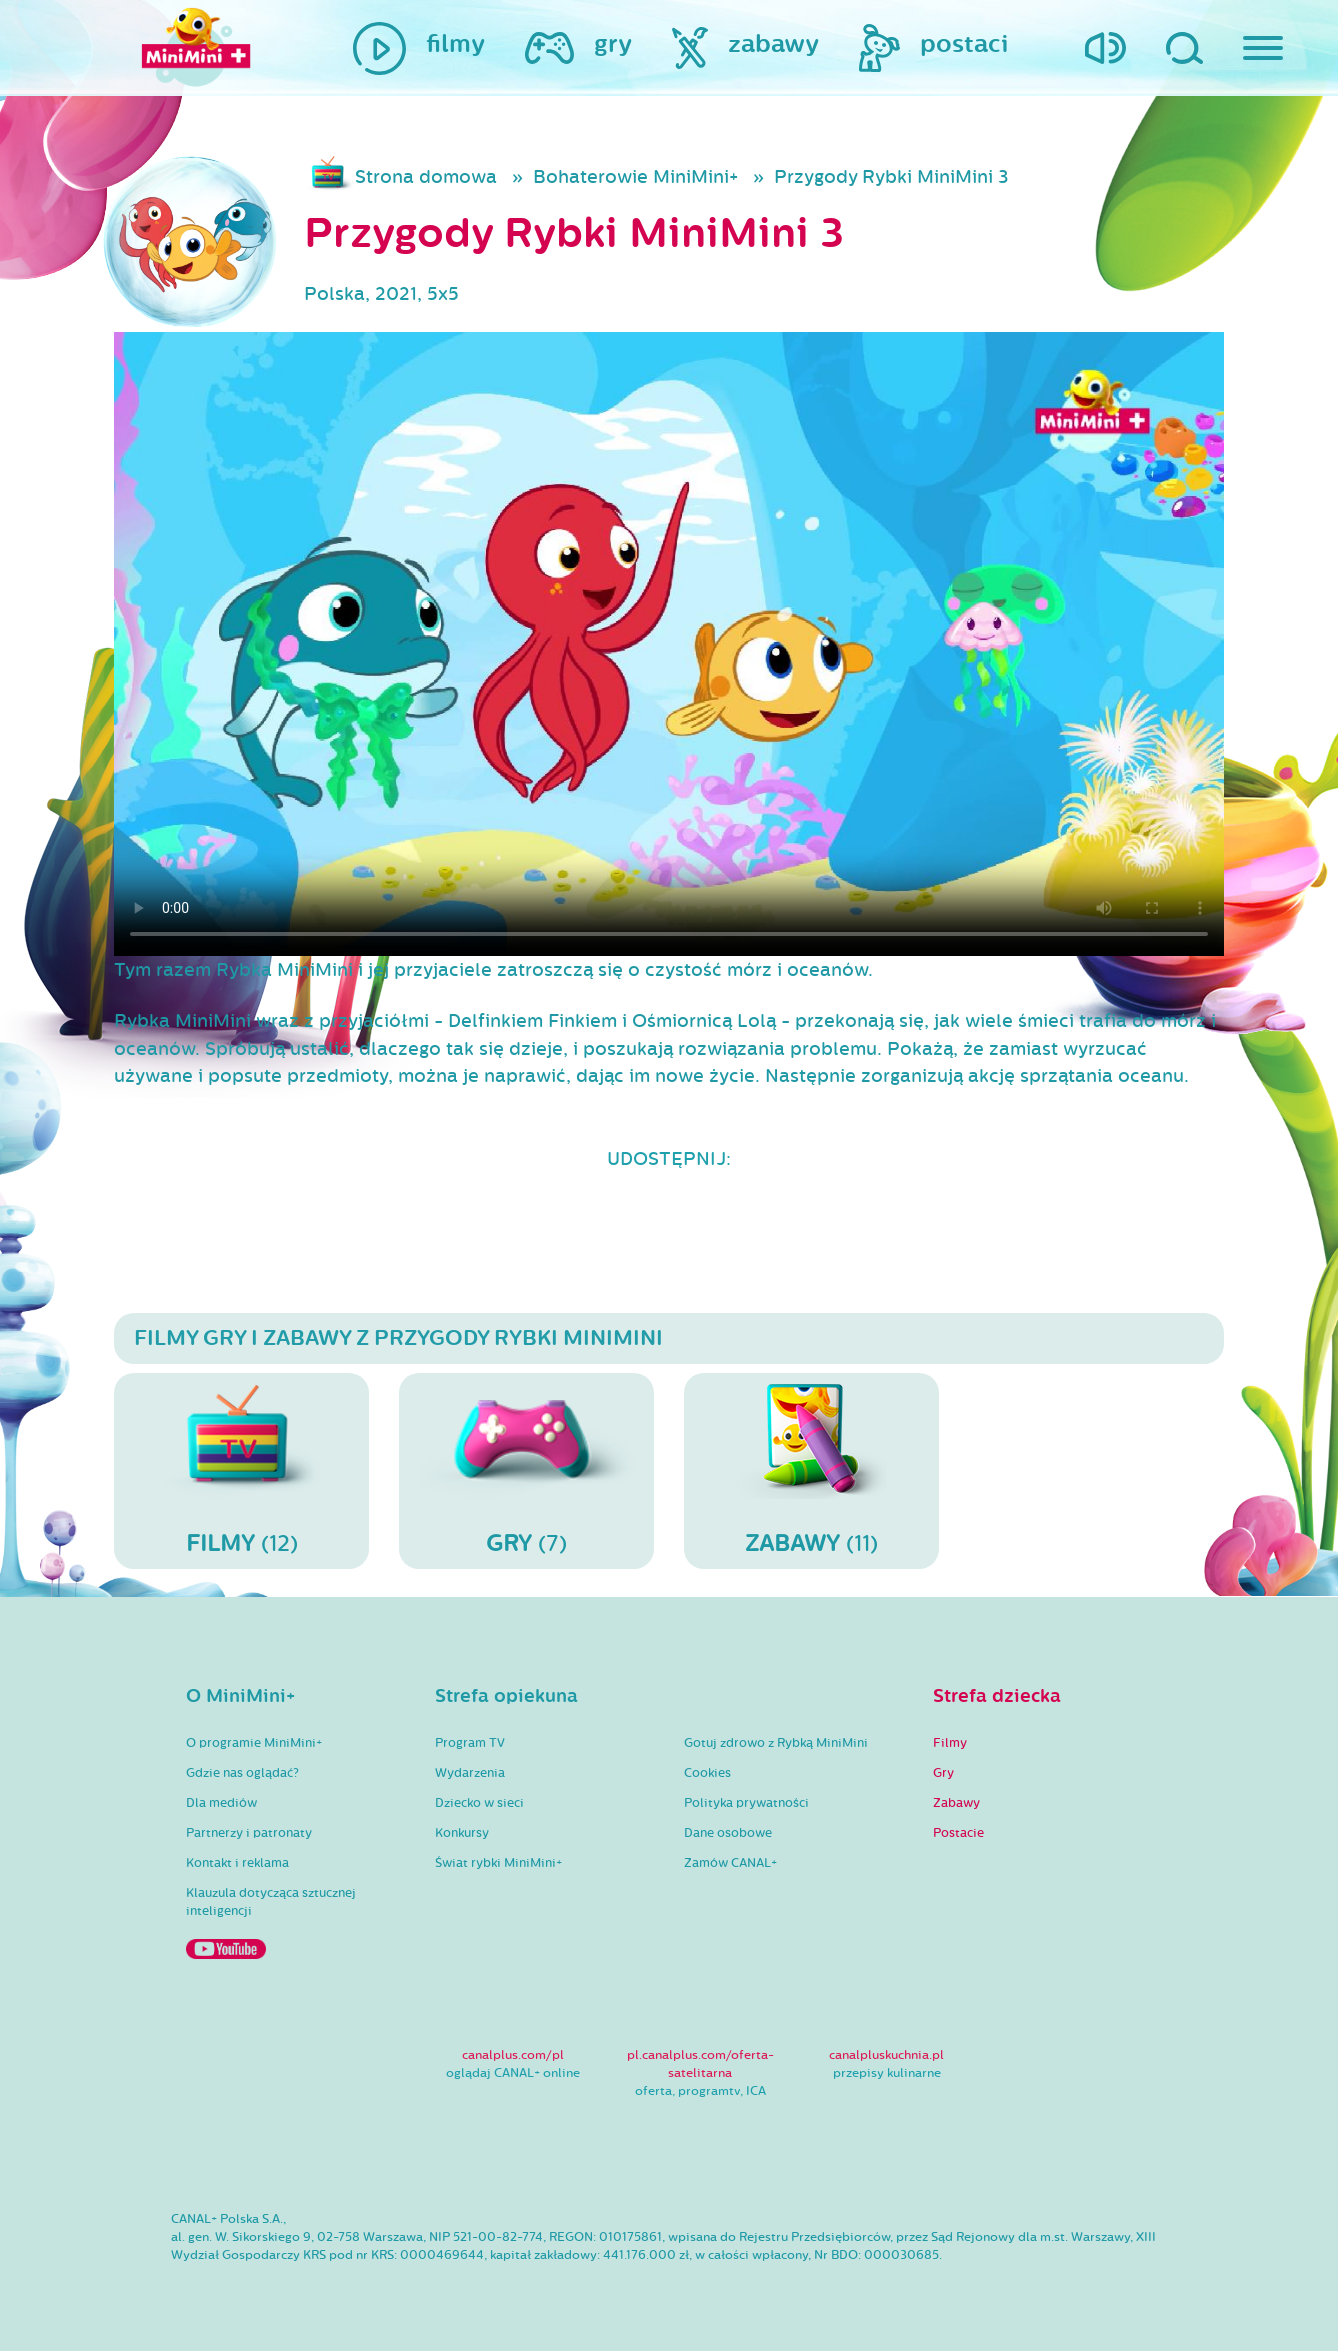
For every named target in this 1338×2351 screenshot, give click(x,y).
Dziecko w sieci (479, 1803)
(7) (526, 1470)
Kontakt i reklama (237, 1863)
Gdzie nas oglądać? (242, 1773)
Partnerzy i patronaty (249, 1833)
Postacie (958, 1833)
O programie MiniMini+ (254, 1743)
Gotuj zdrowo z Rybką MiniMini (776, 1743)
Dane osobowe (728, 1833)
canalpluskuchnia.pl (886, 2055)
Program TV (470, 1743)
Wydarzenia (470, 1773)
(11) (811, 1470)
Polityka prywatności (746, 1803)
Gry (943, 1773)
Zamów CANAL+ (730, 1863)
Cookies (707, 1773)
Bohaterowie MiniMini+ (635, 177)
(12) (241, 1470)
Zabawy (956, 1803)
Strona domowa (426, 177)
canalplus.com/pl (513, 2055)
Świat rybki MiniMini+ (498, 1863)
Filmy (950, 1743)
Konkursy (462, 1833)
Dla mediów (221, 1803)
